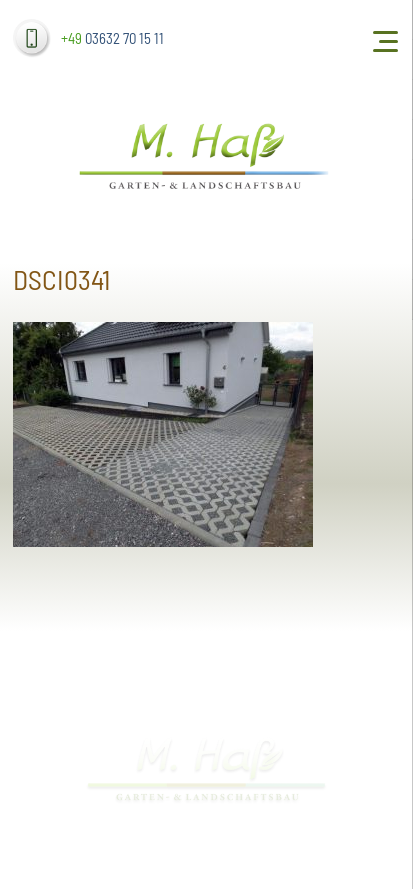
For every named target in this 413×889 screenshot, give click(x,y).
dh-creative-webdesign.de (356, 855)
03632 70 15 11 (112, 38)
